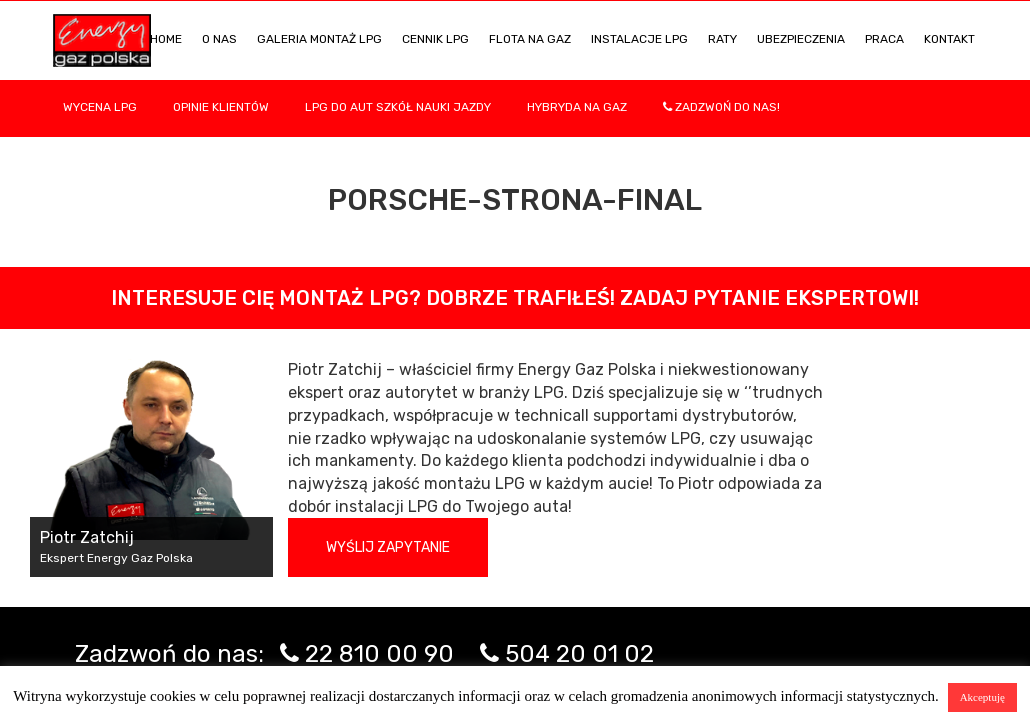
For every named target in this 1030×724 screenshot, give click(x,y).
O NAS (219, 39)
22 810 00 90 (379, 654)
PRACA (884, 39)
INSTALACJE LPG (639, 39)
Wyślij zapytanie (388, 547)
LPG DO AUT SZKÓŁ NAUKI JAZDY (398, 107)
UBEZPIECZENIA (801, 39)
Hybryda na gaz (577, 107)
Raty (722, 39)
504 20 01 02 (579, 654)
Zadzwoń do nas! (721, 107)
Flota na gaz (530, 39)
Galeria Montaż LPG (319, 39)
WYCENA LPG (100, 107)
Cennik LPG (435, 39)
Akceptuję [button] (982, 697)
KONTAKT (949, 39)
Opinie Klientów (221, 107)
